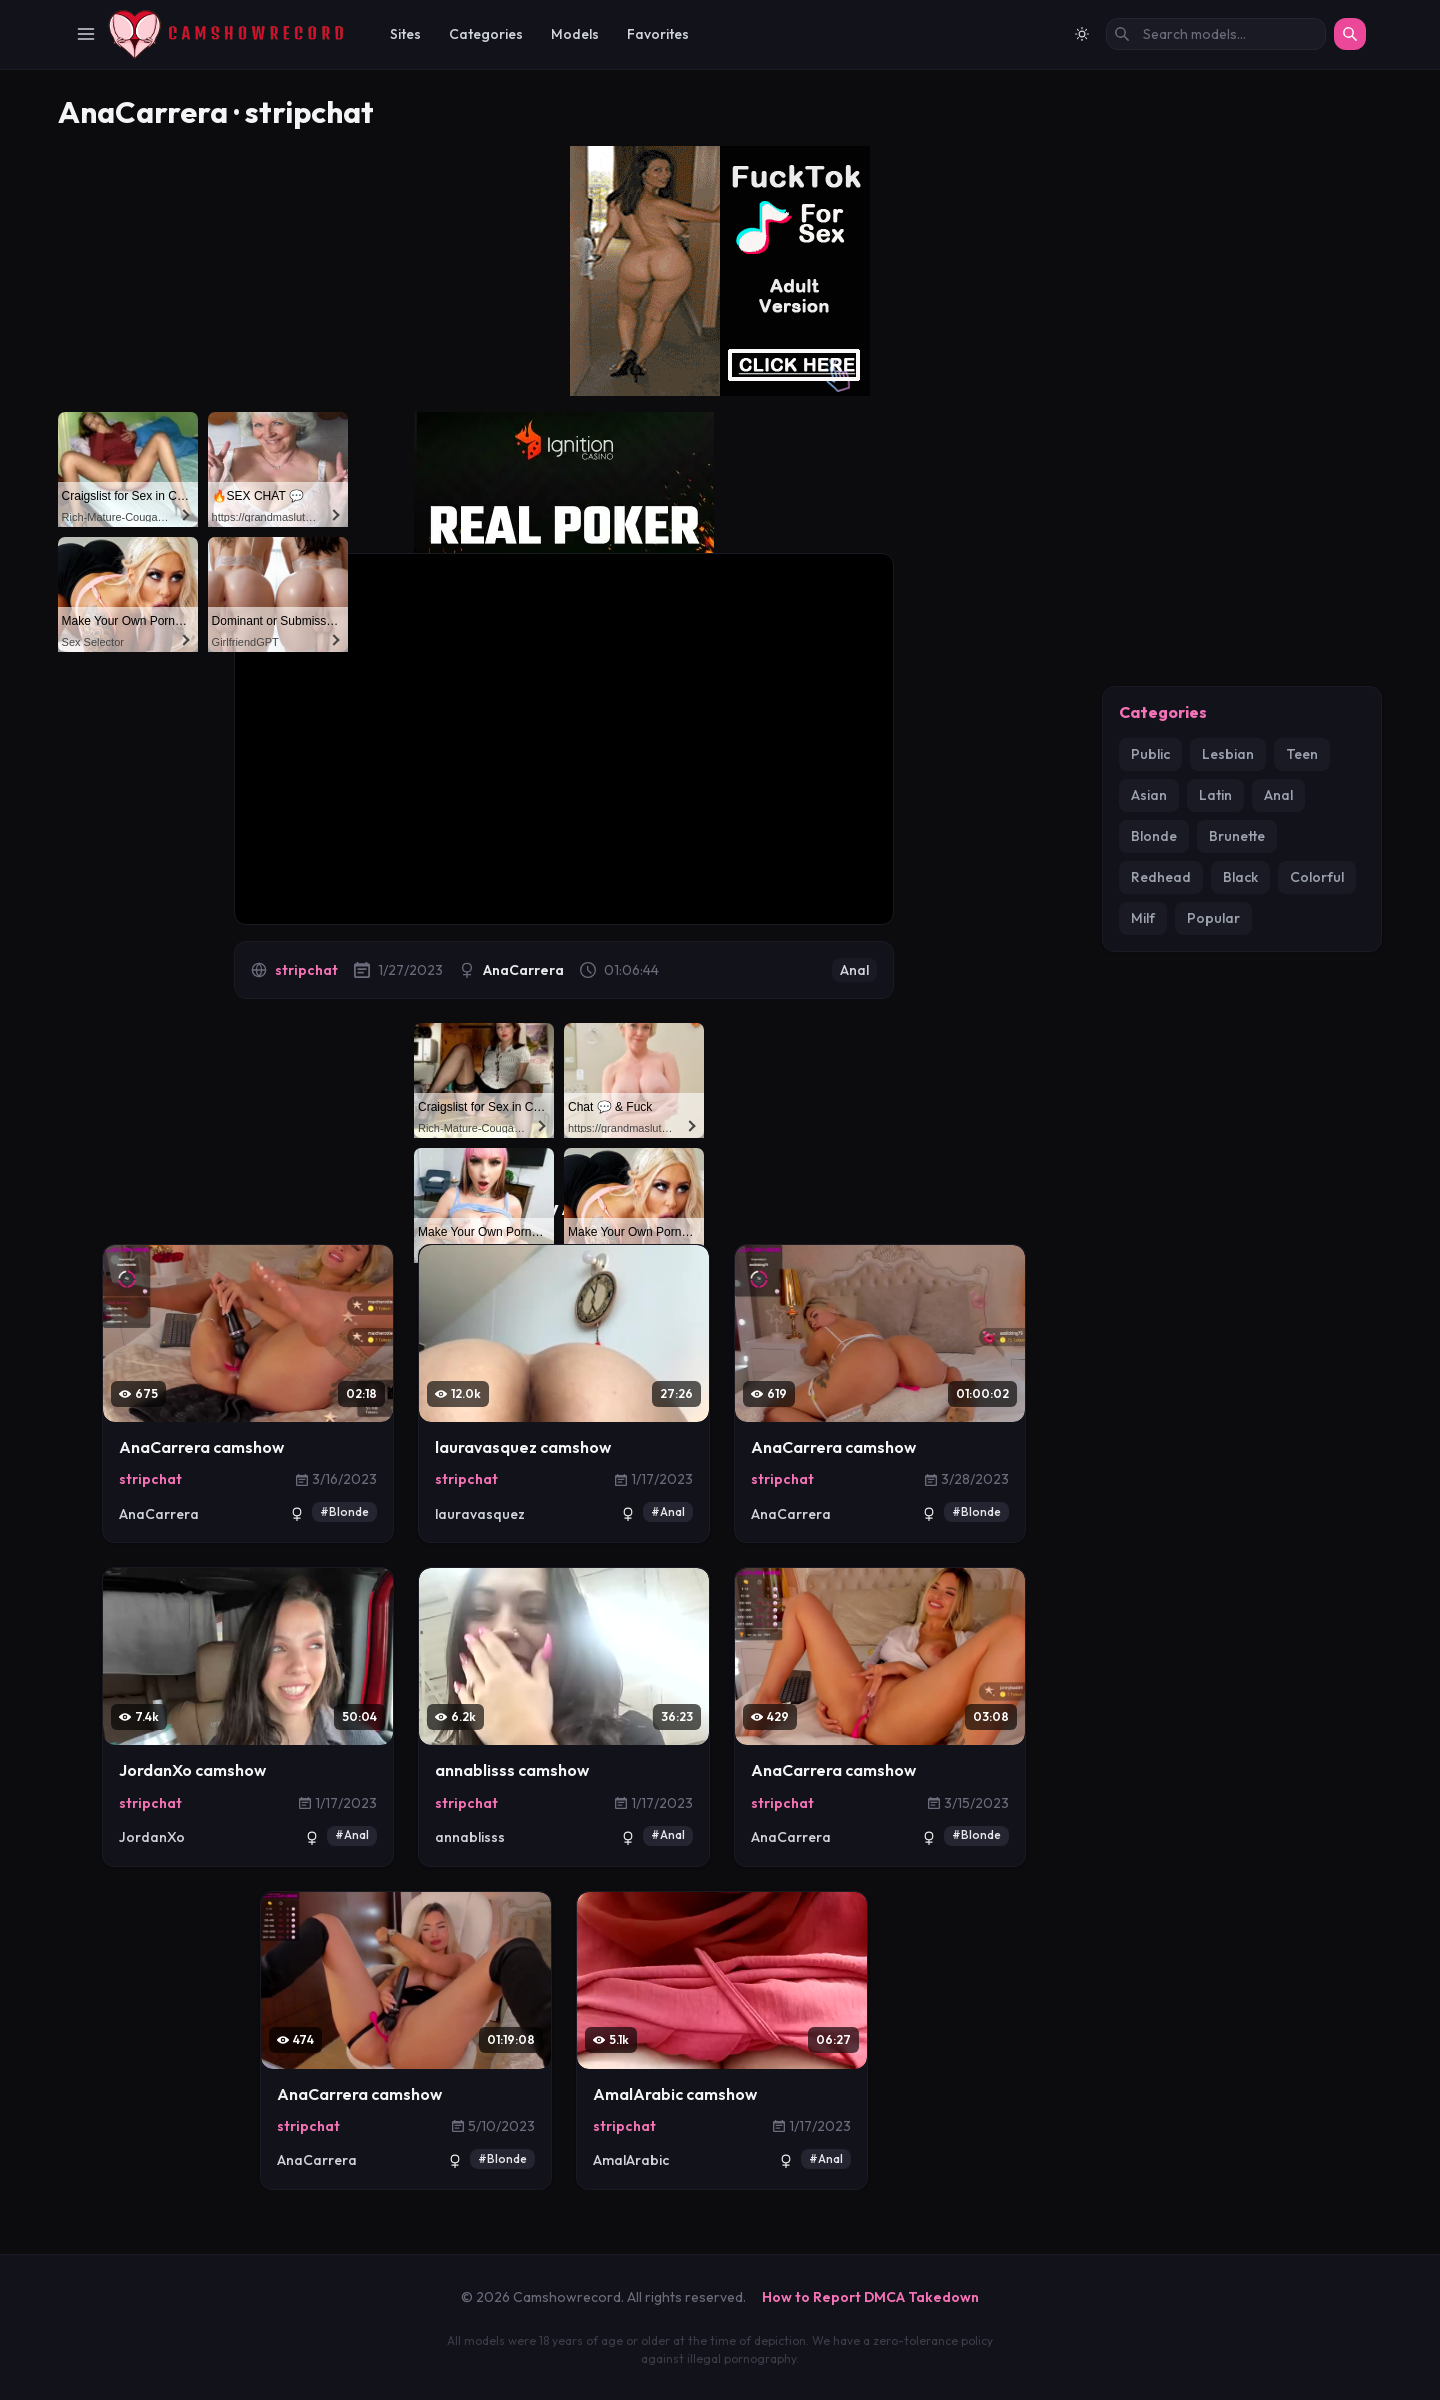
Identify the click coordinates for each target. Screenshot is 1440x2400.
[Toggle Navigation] (86, 34)
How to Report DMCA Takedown (870, 2297)
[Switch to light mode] (1082, 34)
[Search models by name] (1216, 34)
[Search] (1350, 34)
